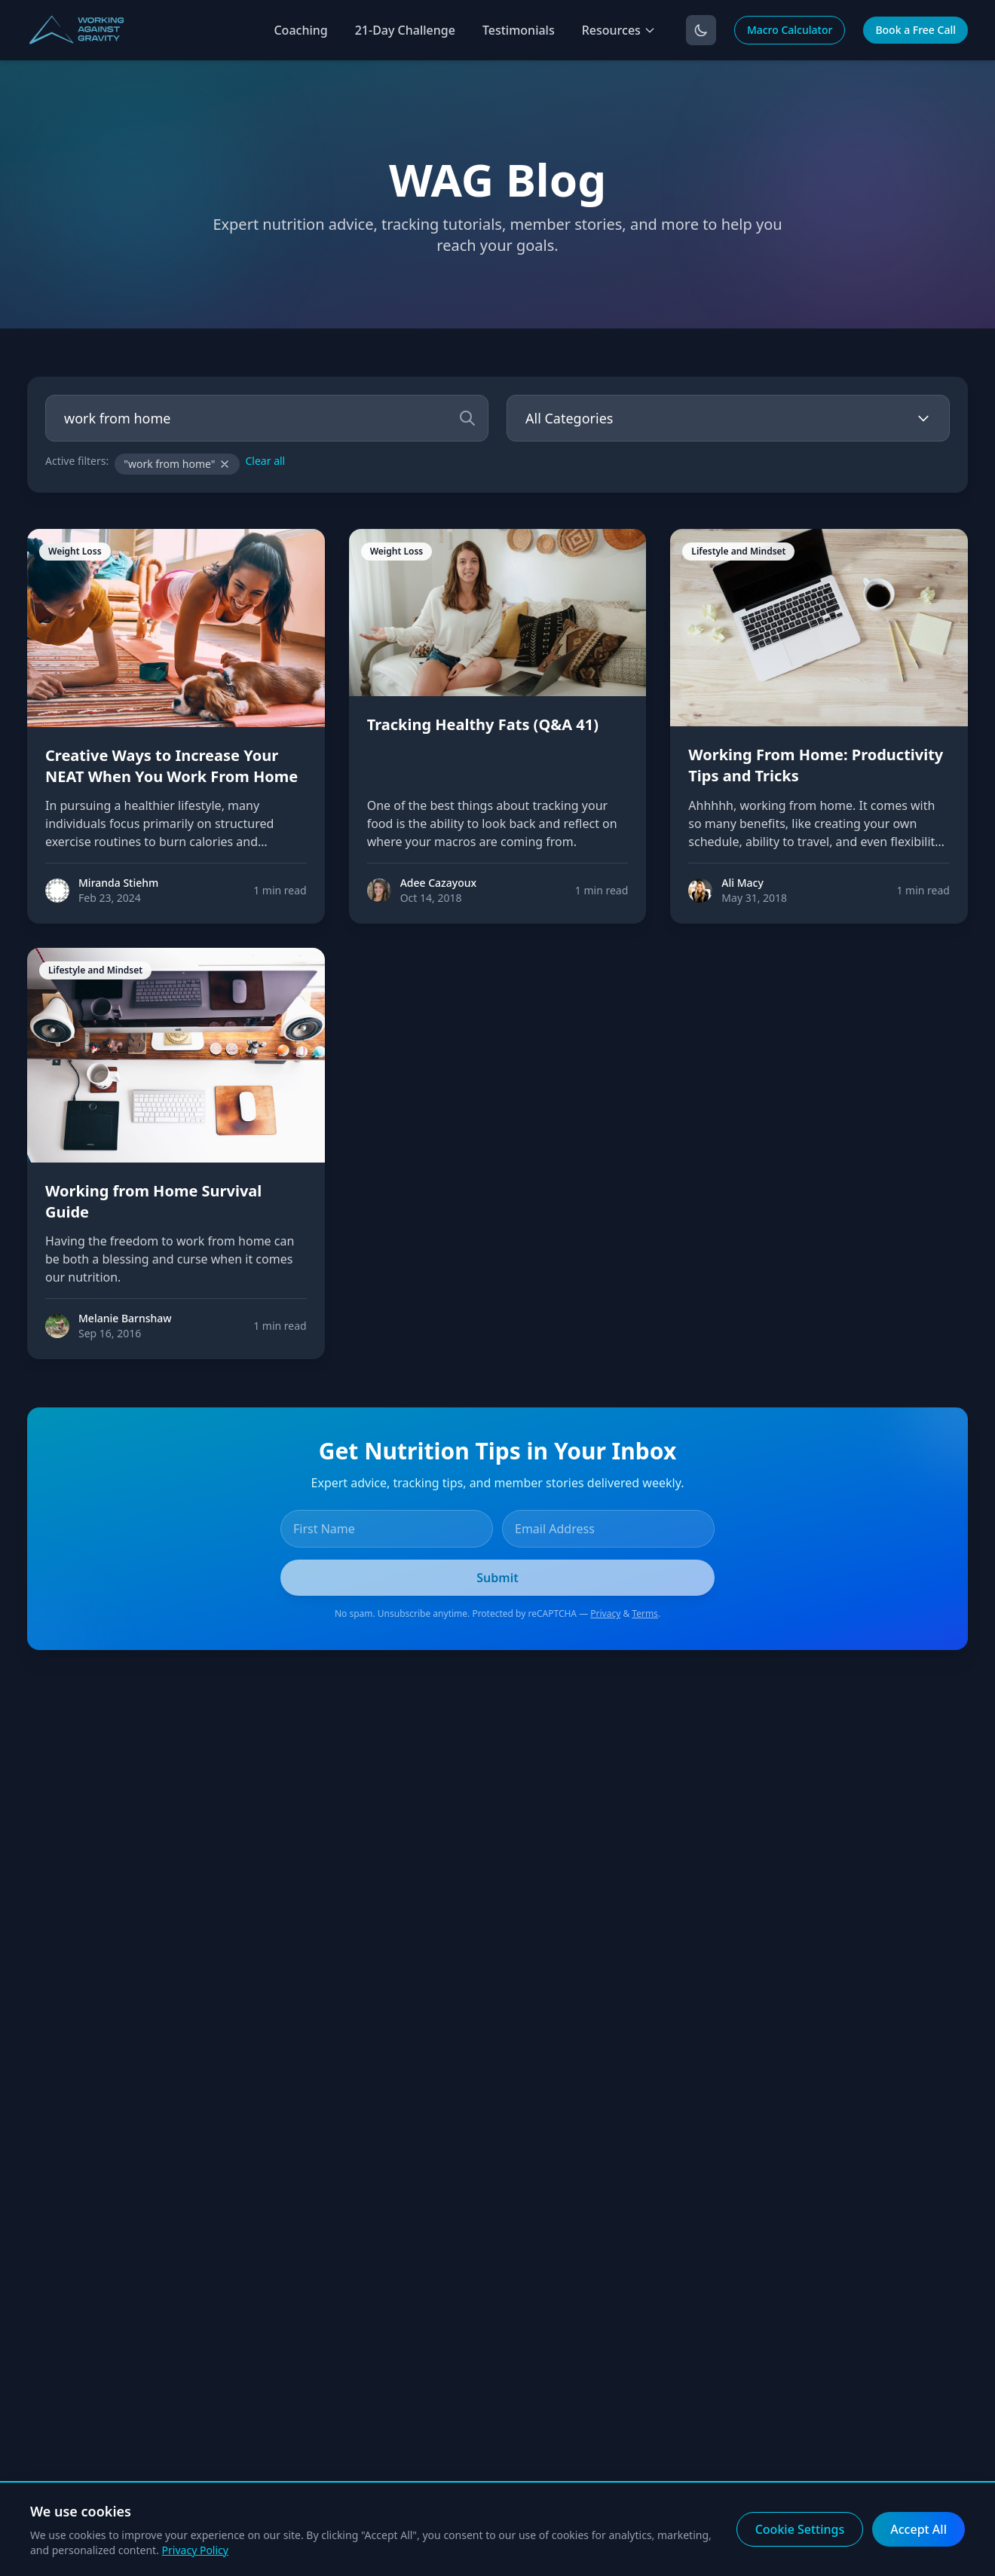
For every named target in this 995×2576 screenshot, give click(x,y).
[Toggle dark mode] (701, 30)
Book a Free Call (915, 30)
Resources (619, 30)
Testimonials (518, 30)
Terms (645, 1613)
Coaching (300, 30)
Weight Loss (75, 551)
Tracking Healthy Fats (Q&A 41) (483, 724)
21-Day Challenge (405, 30)
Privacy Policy (195, 2550)
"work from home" (177, 464)
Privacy (605, 1613)
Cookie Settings (800, 2529)
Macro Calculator (790, 30)
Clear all (266, 461)
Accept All (918, 2529)
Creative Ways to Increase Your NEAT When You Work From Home (171, 766)
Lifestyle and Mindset (738, 551)
